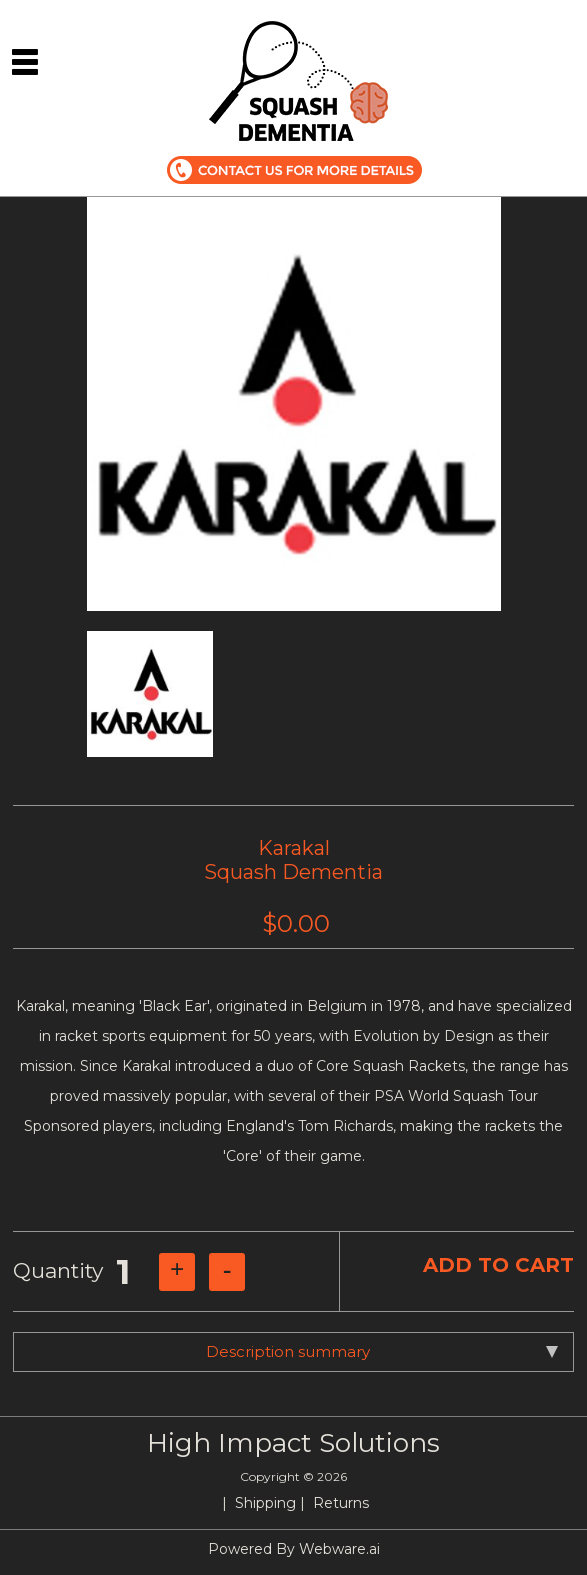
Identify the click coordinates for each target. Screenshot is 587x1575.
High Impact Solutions (293, 1443)
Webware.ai (339, 1549)
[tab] (293, 1352)
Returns (341, 1503)
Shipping (265, 1503)
